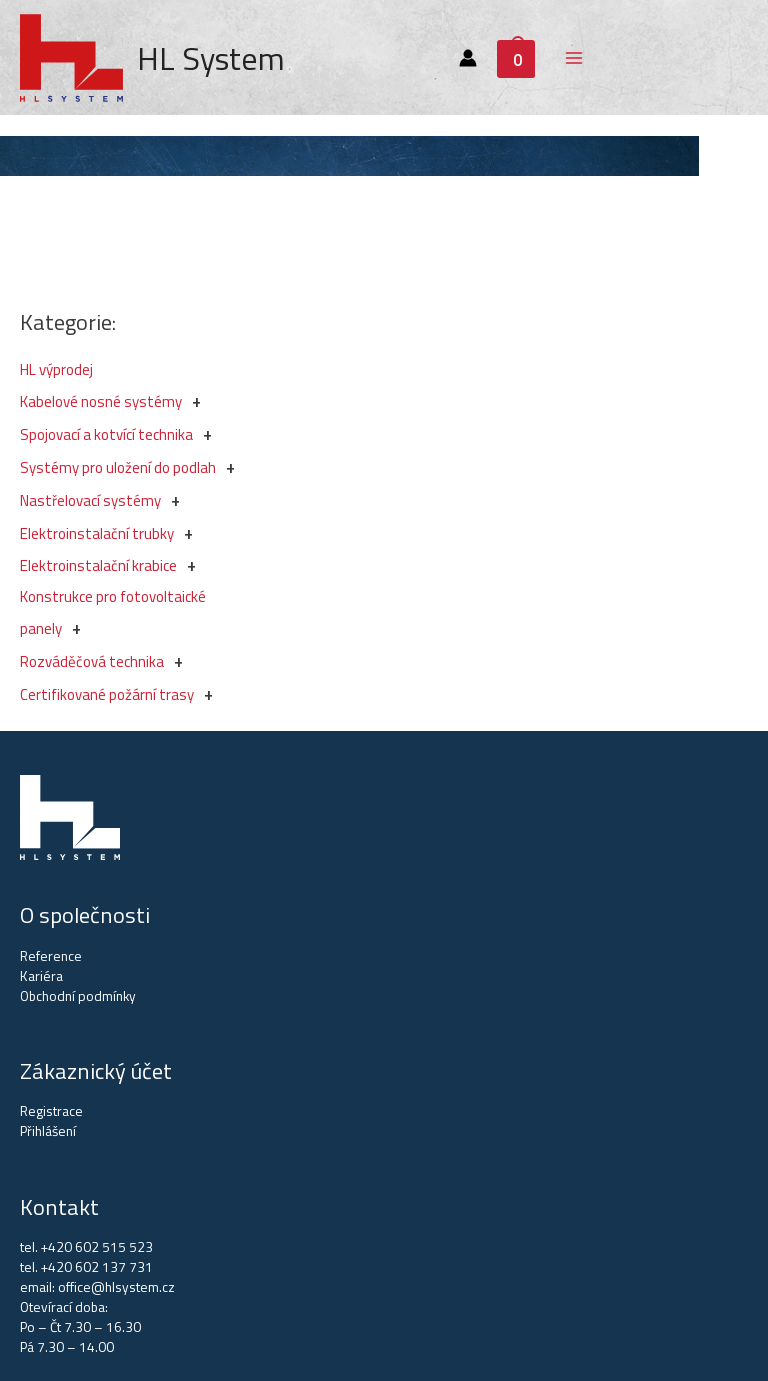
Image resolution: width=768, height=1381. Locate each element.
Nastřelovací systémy (90, 500)
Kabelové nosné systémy (101, 401)
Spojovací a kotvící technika (106, 434)
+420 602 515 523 (97, 1247)
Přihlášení (48, 1131)
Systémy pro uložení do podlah (118, 467)
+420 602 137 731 (97, 1267)
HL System (211, 58)
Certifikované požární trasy (107, 694)
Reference (51, 956)
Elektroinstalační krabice (98, 565)
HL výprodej (56, 369)
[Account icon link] (468, 58)
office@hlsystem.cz (116, 1287)
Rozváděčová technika (92, 661)
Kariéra (41, 976)
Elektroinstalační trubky (97, 533)
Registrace (51, 1111)
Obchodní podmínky (78, 996)
